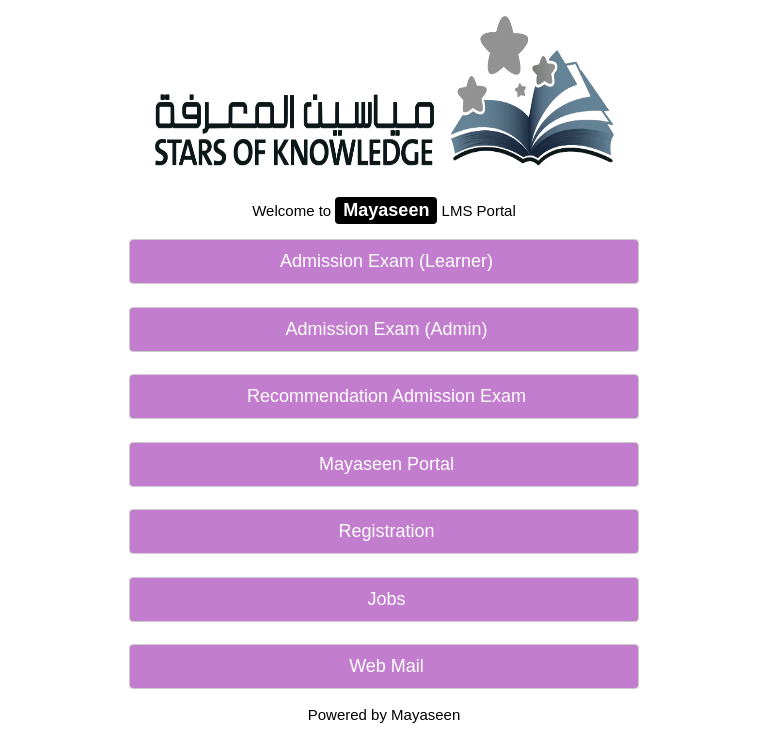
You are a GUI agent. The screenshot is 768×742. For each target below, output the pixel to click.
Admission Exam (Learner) (384, 261)
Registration (383, 531)
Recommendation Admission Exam (384, 396)
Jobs (383, 599)
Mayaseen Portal (384, 464)
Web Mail (384, 666)
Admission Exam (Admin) (383, 329)
